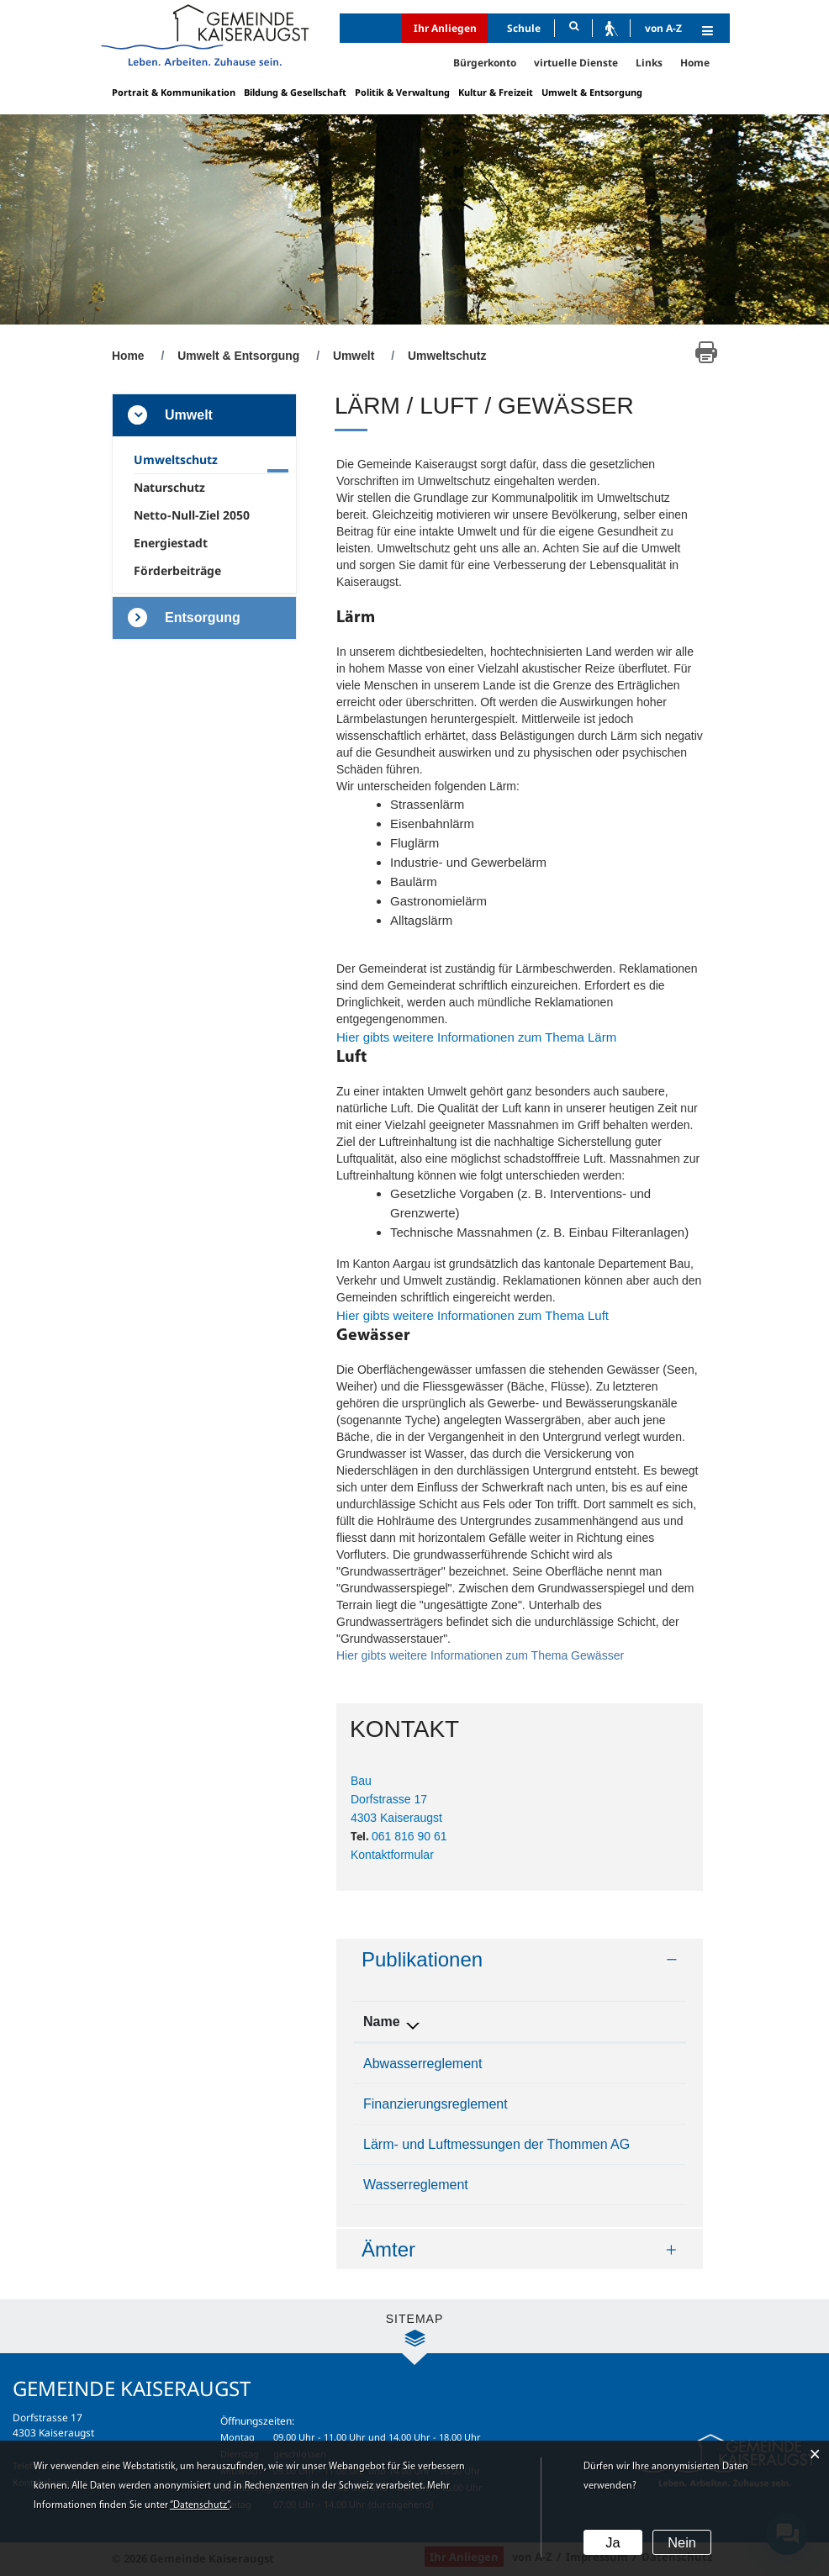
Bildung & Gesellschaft (295, 92)
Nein (681, 2543)
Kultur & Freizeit (495, 92)
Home (695, 62)
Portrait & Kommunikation (173, 92)
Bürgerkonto (484, 62)
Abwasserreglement (422, 2063)
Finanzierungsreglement (435, 2104)
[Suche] (573, 28)
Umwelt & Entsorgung (591, 92)
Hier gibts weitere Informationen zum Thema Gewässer (519, 1654)
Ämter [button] (388, 2249)
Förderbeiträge (177, 570)
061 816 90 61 (409, 1836)
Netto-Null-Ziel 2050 (192, 515)
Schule (524, 28)
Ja (612, 2543)
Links (649, 62)
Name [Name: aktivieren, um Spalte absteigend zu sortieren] (381, 2021)
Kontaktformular (392, 1854)
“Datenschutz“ (200, 2506)
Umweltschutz (209, 459)
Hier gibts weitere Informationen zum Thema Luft (480, 1315)
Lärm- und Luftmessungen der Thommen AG (496, 2144)
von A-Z (663, 28)
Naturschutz (169, 487)
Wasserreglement (415, 2184)
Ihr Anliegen (445, 28)
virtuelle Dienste (576, 62)
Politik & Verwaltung (402, 92)
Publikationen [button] (422, 1959)
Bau (361, 1780)
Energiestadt (171, 543)
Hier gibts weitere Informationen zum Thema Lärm (484, 1037)
